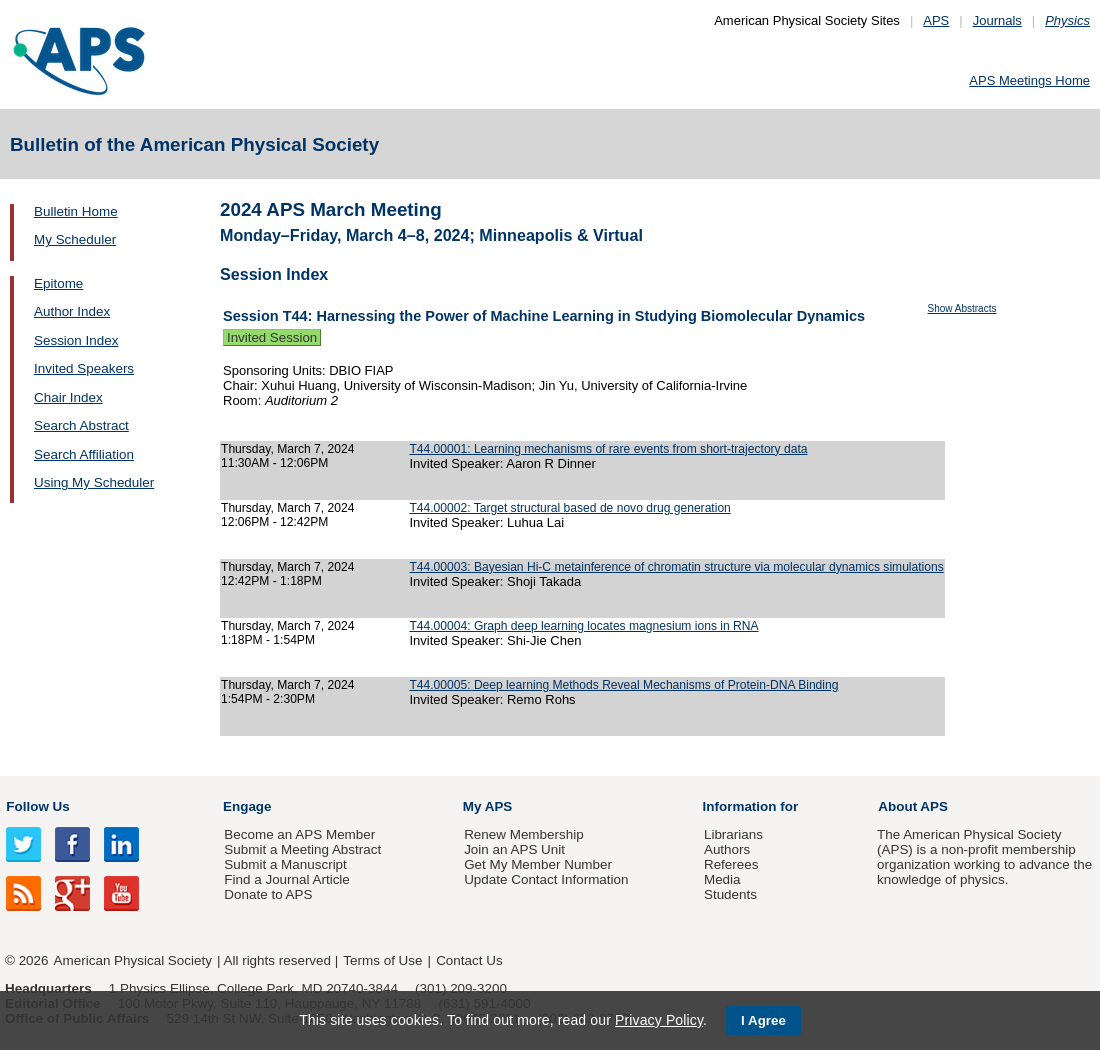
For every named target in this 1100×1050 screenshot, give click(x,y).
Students (730, 894)
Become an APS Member (299, 834)
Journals (997, 20)
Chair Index (68, 397)
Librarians (733, 834)
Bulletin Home (76, 211)
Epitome (58, 283)
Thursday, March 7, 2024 (287, 449)
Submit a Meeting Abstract (302, 849)
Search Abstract (81, 425)
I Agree (763, 1020)
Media (722, 879)
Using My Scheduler (94, 482)
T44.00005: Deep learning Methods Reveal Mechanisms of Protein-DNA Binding (623, 685)
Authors (727, 849)
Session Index (76, 340)
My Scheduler (75, 239)
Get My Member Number (538, 864)
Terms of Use (382, 960)
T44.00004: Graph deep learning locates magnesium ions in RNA (583, 626)
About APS (913, 806)
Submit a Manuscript (285, 864)
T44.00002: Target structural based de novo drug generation (569, 508)
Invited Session (272, 337)
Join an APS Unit (514, 849)
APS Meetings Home (1029, 80)
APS (936, 20)
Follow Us (37, 806)
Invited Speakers (84, 368)
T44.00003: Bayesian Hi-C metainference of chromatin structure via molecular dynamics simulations (676, 567)
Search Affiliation (84, 454)
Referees (731, 864)
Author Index (72, 311)
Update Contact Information (546, 879)
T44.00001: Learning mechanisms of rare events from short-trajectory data (608, 449)
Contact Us (469, 960)
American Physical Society (133, 960)
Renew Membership (524, 834)
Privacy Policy (659, 1020)
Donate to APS (268, 894)
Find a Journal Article (286, 879)
